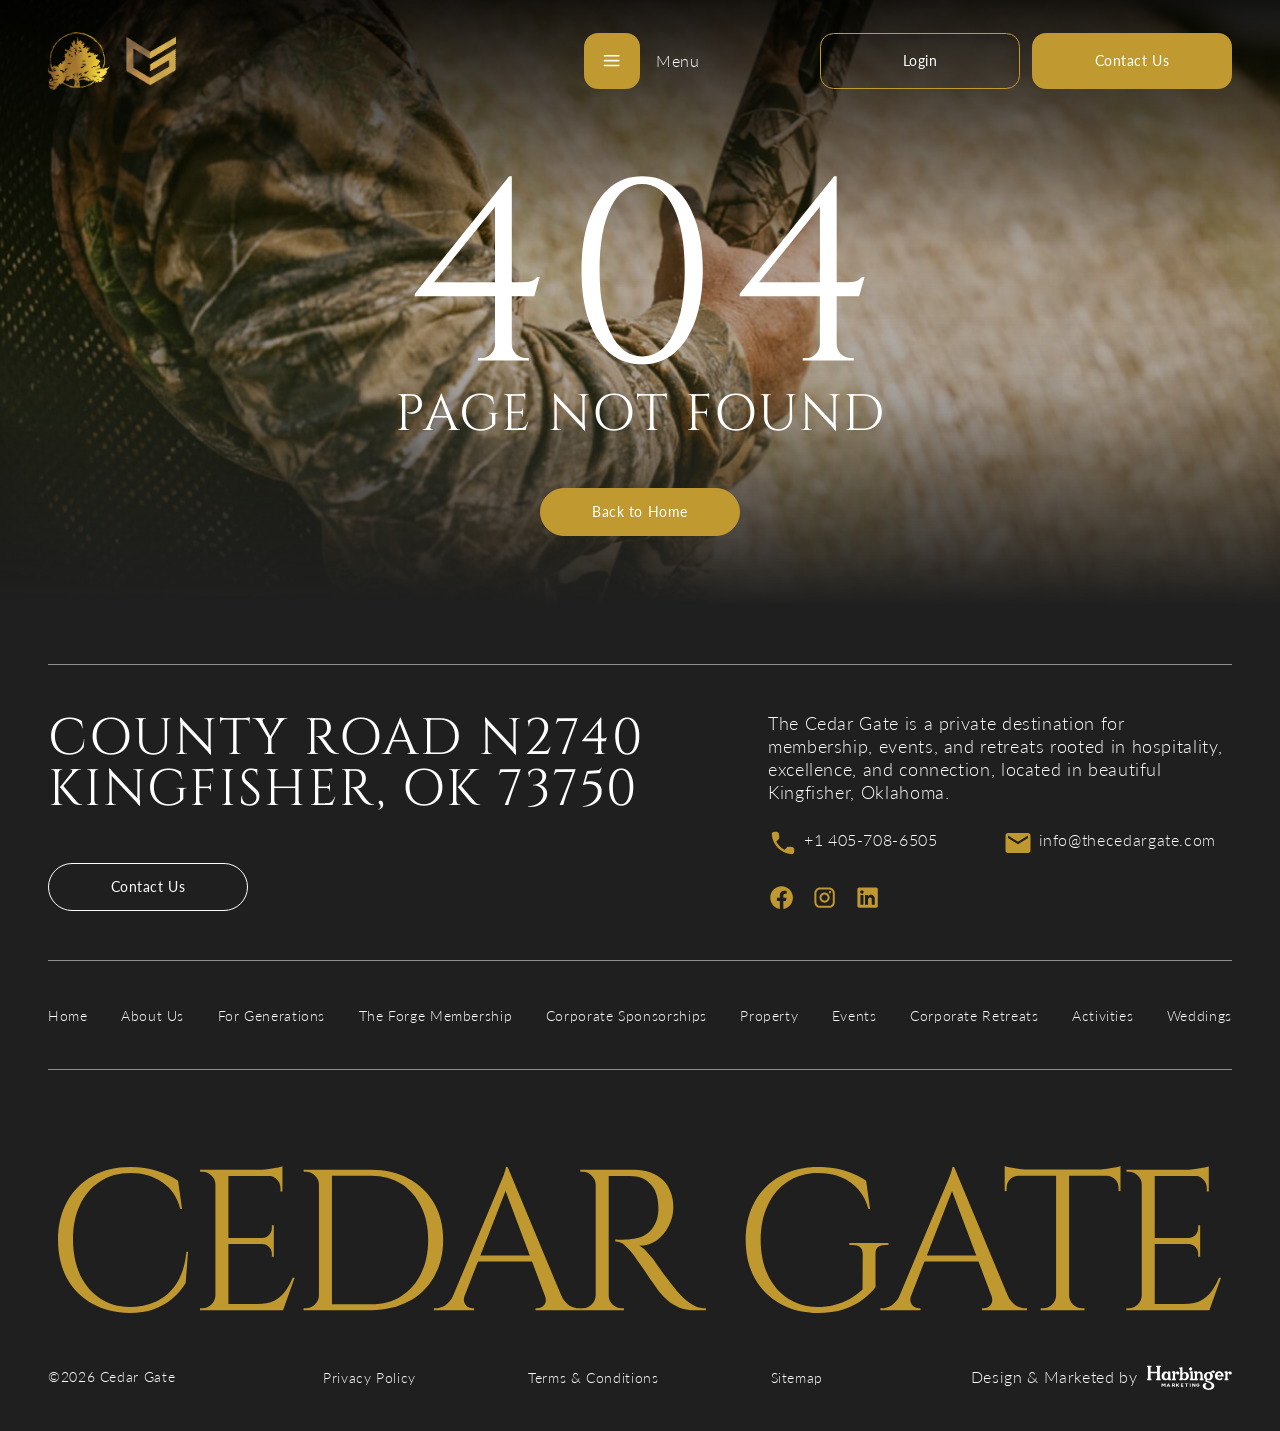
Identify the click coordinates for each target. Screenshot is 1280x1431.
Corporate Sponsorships (626, 1015)
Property (769, 1015)
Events (854, 1015)
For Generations (272, 1015)
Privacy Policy (369, 1377)
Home (68, 1015)
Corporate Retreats (974, 1015)
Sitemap (797, 1377)
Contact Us (148, 886)
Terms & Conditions (593, 1377)
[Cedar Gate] (112, 61)
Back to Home (640, 511)
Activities (1102, 1015)
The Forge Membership (436, 1015)
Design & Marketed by (1101, 1378)
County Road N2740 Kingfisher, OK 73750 (346, 764)
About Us (152, 1015)
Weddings (1199, 1015)
